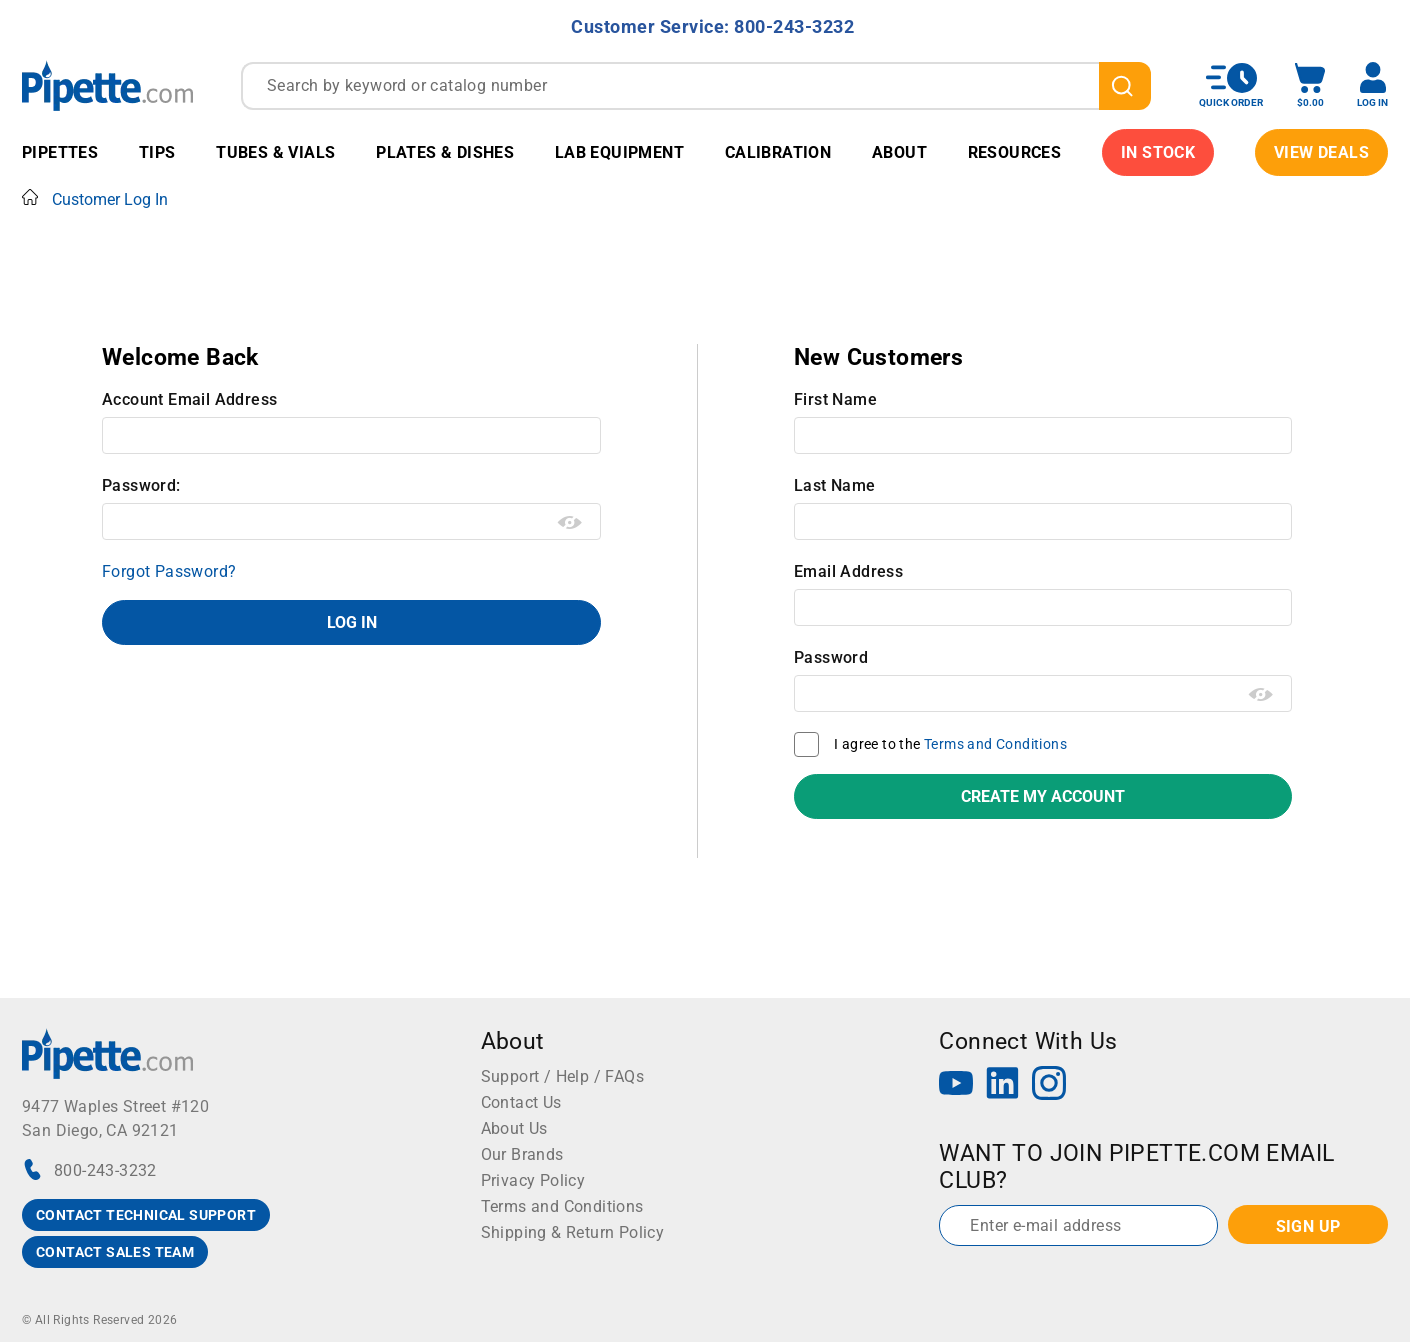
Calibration (778, 152)
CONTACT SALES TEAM (115, 1252)
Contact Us (521, 1102)
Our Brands (522, 1154)
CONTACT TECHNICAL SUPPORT (146, 1215)
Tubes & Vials (275, 152)
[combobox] (696, 86)
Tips (157, 152)
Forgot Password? (169, 571)
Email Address (848, 571)
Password (831, 657)
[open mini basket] (1310, 85)
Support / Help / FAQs (562, 1076)
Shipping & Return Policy (573, 1232)
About (899, 152)
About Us (514, 1128)
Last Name (835, 485)
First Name (835, 399)
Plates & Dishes (445, 152)
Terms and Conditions (995, 744)
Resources (1015, 152)
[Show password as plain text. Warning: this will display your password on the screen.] (570, 523)
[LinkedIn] (1003, 1085)
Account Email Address (189, 399)
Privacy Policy (533, 1180)
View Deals (1321, 152)
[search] (1125, 86)
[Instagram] (1049, 1085)
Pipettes (60, 152)
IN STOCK (1158, 152)
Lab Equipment (619, 152)
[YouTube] (956, 1085)
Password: (141, 485)
